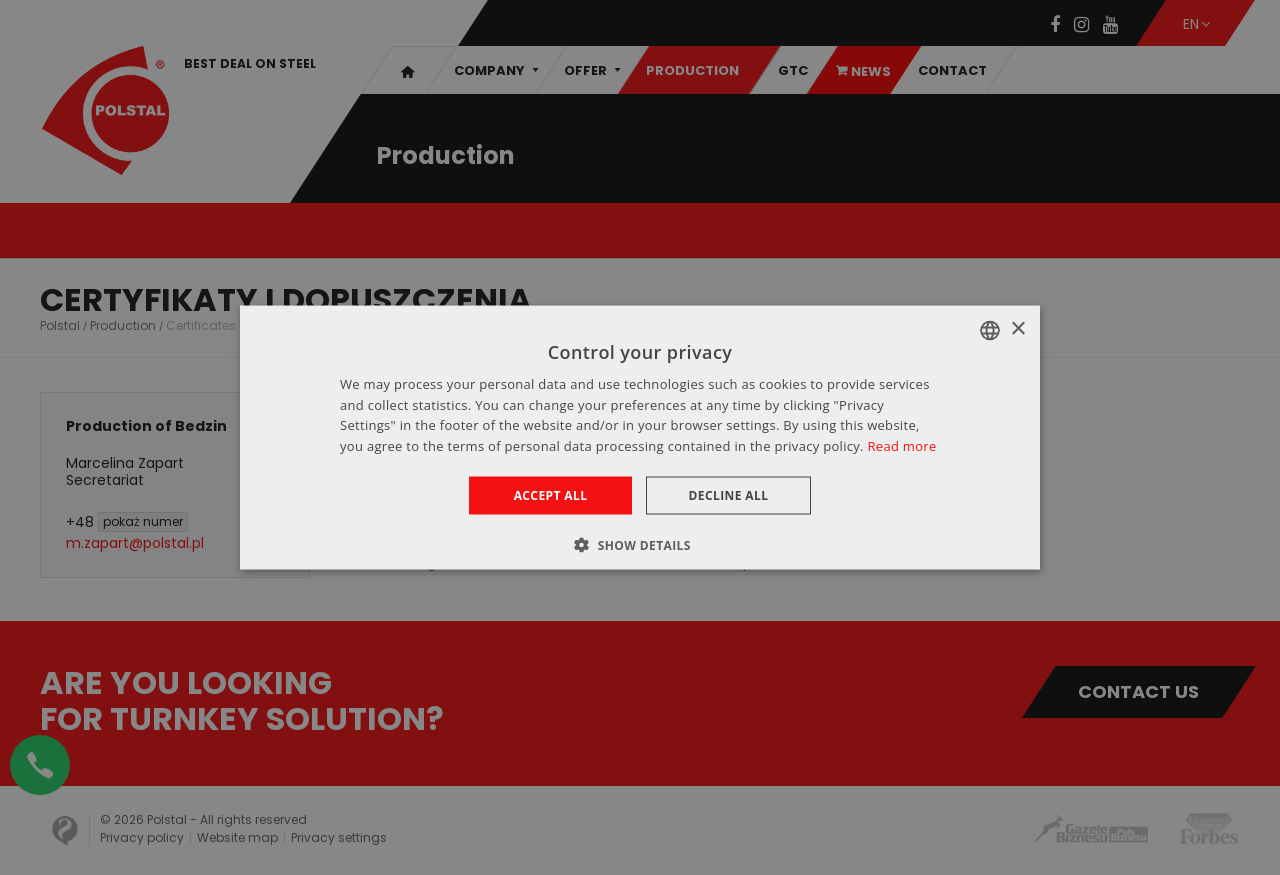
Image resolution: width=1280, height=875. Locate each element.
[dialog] (640, 437)
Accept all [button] (551, 495)
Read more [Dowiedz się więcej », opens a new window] (901, 446)
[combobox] (990, 330)
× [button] (1017, 329)
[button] (640, 545)
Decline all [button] (729, 495)
